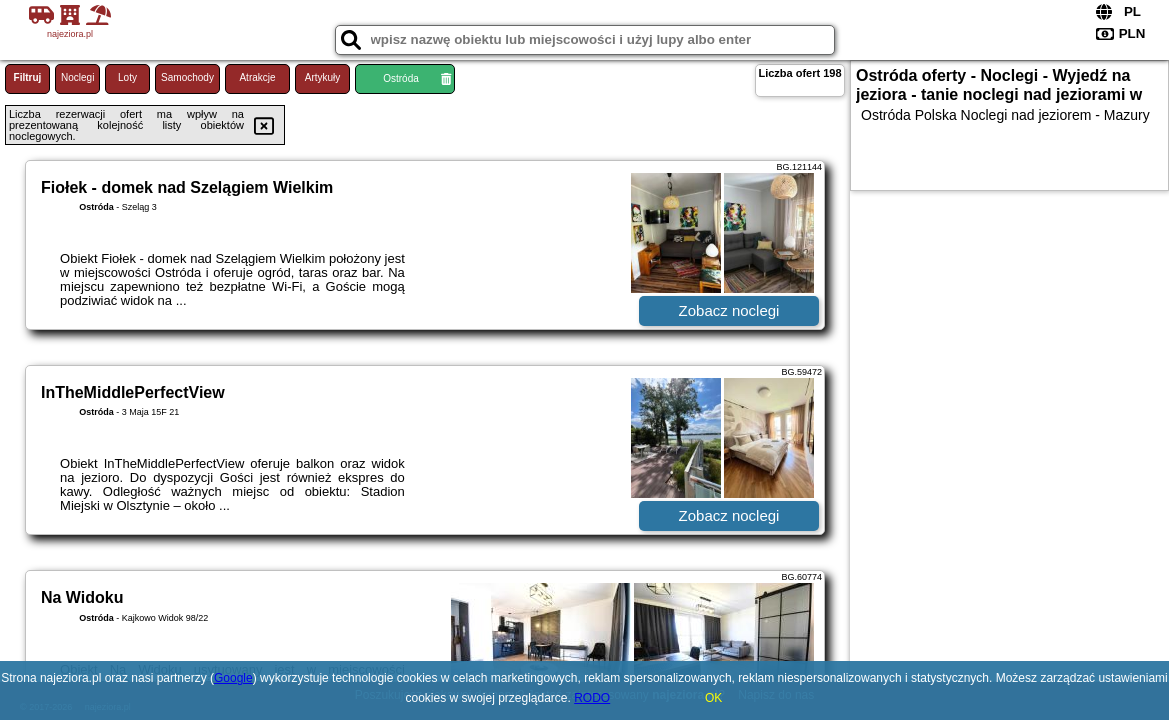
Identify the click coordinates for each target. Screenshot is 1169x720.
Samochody (187, 77)
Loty (127, 77)
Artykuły (323, 77)
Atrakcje (257, 77)
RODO (592, 698)
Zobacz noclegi (729, 310)
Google (233, 678)
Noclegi (77, 77)
